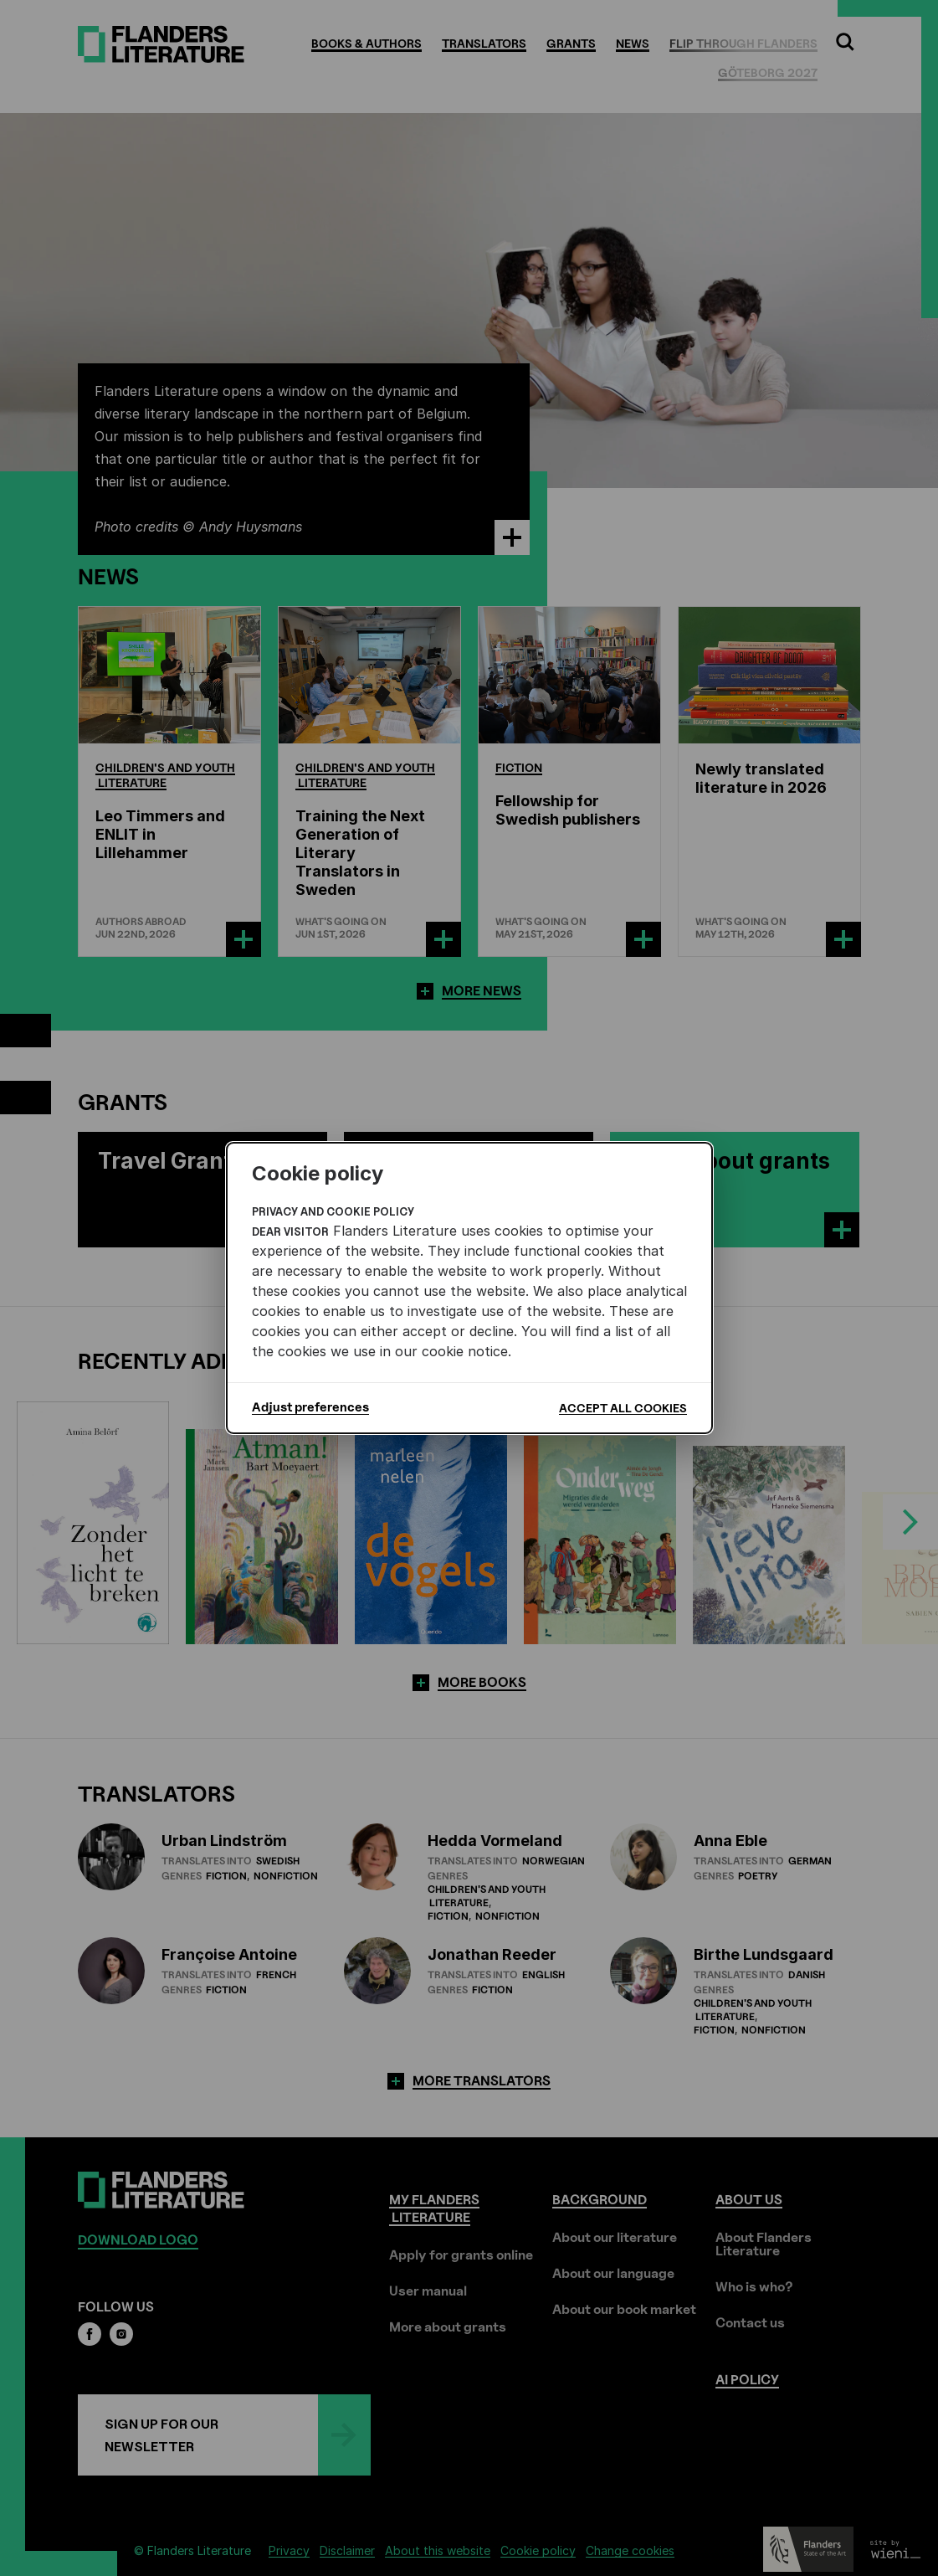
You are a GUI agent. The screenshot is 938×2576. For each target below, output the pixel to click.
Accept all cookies (623, 1408)
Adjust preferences (310, 1407)
